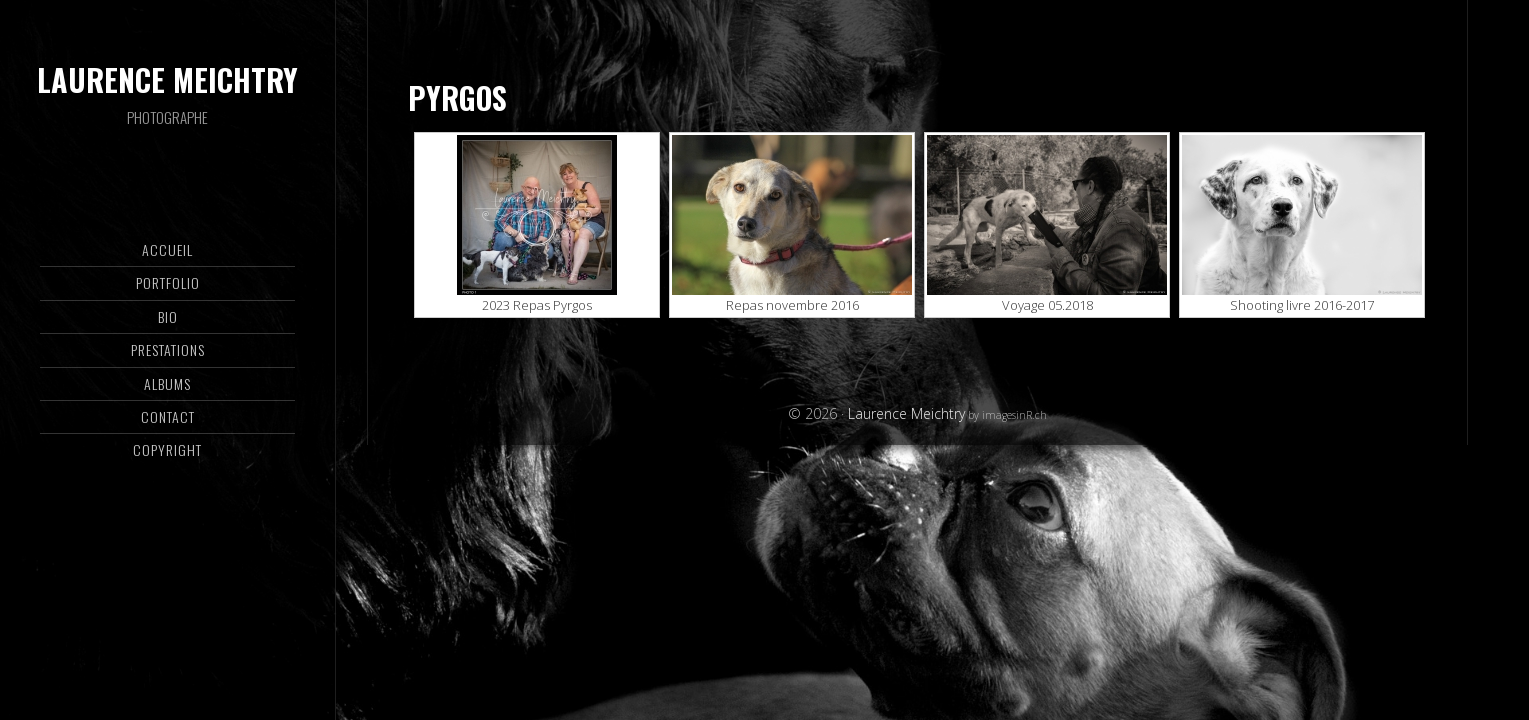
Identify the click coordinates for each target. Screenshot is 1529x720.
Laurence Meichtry (167, 79)
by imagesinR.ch (1006, 415)
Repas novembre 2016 (792, 305)
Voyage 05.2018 (1047, 305)
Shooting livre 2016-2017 (1302, 305)
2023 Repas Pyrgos (537, 305)
